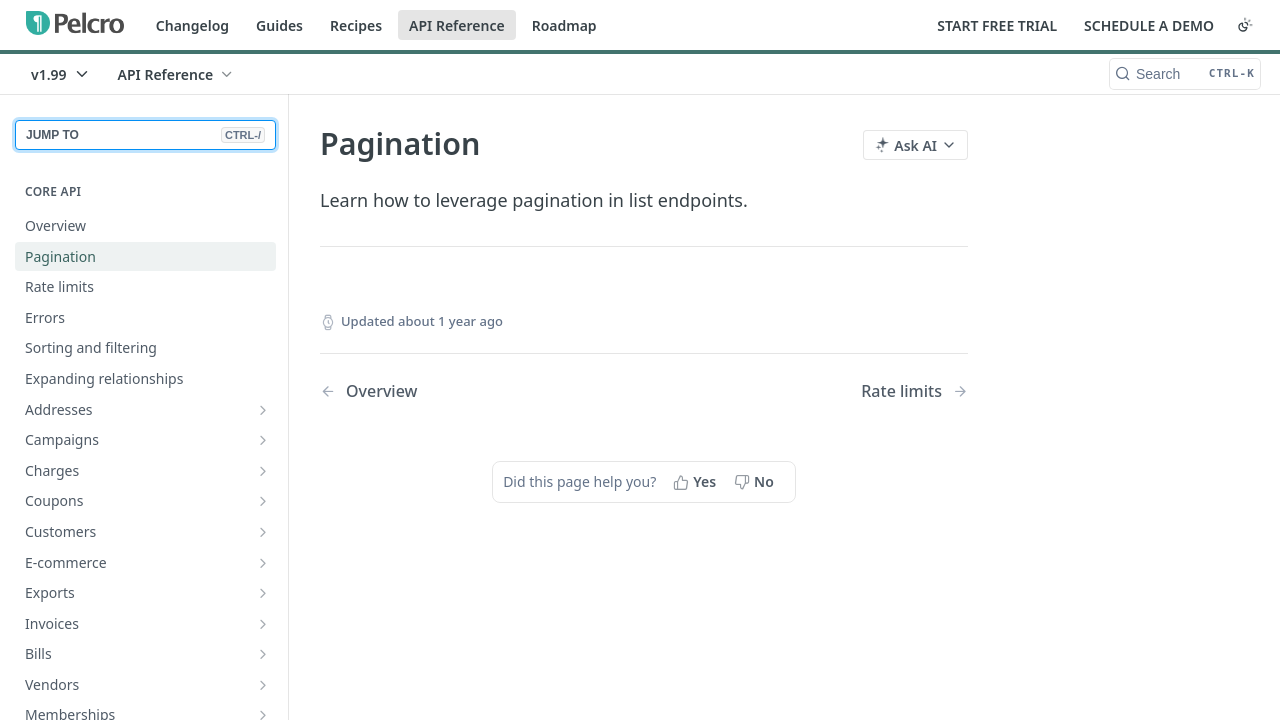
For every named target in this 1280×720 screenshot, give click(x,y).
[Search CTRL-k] (1185, 74)
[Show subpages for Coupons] (263, 501)
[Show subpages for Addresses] (263, 410)
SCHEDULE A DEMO (1149, 25)
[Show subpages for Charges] (263, 471)
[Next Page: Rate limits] (914, 391)
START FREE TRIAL (997, 25)
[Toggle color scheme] (1245, 25)
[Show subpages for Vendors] (263, 685)
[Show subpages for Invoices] (263, 624)
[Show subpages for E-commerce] (263, 563)
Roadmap (564, 25)
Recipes (356, 25)
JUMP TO (145, 135)
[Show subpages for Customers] (263, 532)
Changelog (192, 25)
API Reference (457, 25)
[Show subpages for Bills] (263, 654)
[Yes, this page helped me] (696, 482)
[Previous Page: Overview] (459, 391)
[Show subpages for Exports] (263, 593)
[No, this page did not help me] (756, 482)
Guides (279, 25)
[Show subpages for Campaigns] (263, 440)
